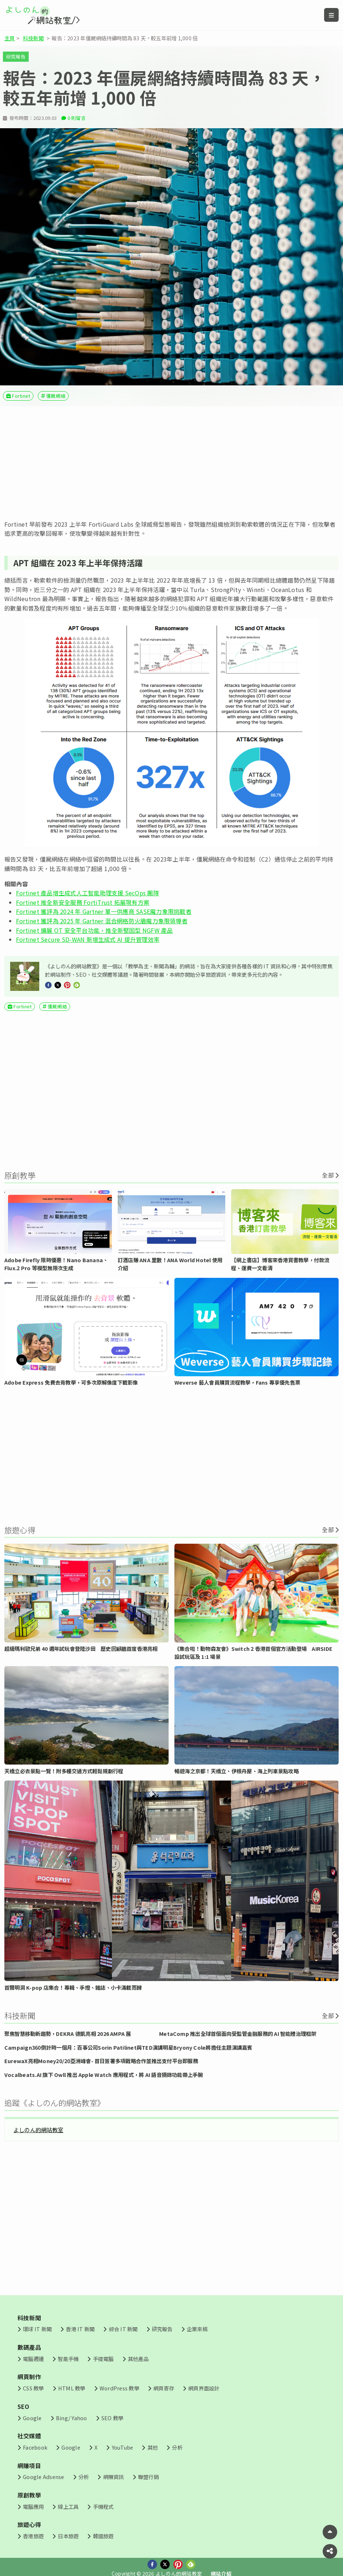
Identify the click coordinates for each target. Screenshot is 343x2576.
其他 (153, 2447)
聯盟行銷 (148, 2476)
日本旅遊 (68, 2536)
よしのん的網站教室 (38, 2130)
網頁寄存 (163, 2388)
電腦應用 (33, 2506)
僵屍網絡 (55, 395)
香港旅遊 (33, 2536)
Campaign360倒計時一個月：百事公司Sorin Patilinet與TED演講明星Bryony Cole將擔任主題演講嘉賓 (128, 2047)
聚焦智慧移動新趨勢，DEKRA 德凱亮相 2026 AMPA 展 (67, 2033)
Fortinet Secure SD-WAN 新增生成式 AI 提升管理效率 (88, 939)
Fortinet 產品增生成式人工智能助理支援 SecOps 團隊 (87, 892)
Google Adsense (43, 2476)
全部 (328, 1175)
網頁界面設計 (203, 2388)
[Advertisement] (171, 463)
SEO (23, 2406)
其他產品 (138, 2358)
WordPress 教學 (119, 2388)
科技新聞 (33, 38)
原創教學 (29, 2495)
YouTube (122, 2447)
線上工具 (68, 2506)
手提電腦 (103, 2358)
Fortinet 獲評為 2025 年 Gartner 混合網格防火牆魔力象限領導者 (101, 920)
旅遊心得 (29, 2524)
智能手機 (68, 2358)
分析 (177, 2447)
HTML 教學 (71, 2388)
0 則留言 (77, 117)
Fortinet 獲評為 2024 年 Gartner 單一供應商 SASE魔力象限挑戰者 (103, 911)
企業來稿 (197, 2329)
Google (32, 2418)
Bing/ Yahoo (71, 2418)
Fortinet (21, 395)
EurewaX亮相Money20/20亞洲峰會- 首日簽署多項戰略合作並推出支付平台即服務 (101, 2061)
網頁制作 (29, 2376)
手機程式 (103, 2506)
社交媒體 (29, 2435)
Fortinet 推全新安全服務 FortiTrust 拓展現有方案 (82, 902)
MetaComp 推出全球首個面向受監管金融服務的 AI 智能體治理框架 (237, 2033)
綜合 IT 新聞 (123, 2329)
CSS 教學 (33, 2388)
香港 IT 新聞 (80, 2329)
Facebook (35, 2447)
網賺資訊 (113, 2476)
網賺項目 (29, 2465)
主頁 (9, 38)
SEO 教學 (112, 2418)
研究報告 (15, 56)
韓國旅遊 (103, 2536)
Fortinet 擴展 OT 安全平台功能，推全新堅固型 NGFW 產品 (94, 930)
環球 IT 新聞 (37, 2329)
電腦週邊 (33, 2358)
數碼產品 (29, 2347)
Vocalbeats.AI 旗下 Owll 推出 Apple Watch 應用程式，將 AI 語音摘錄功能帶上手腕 (103, 2074)
